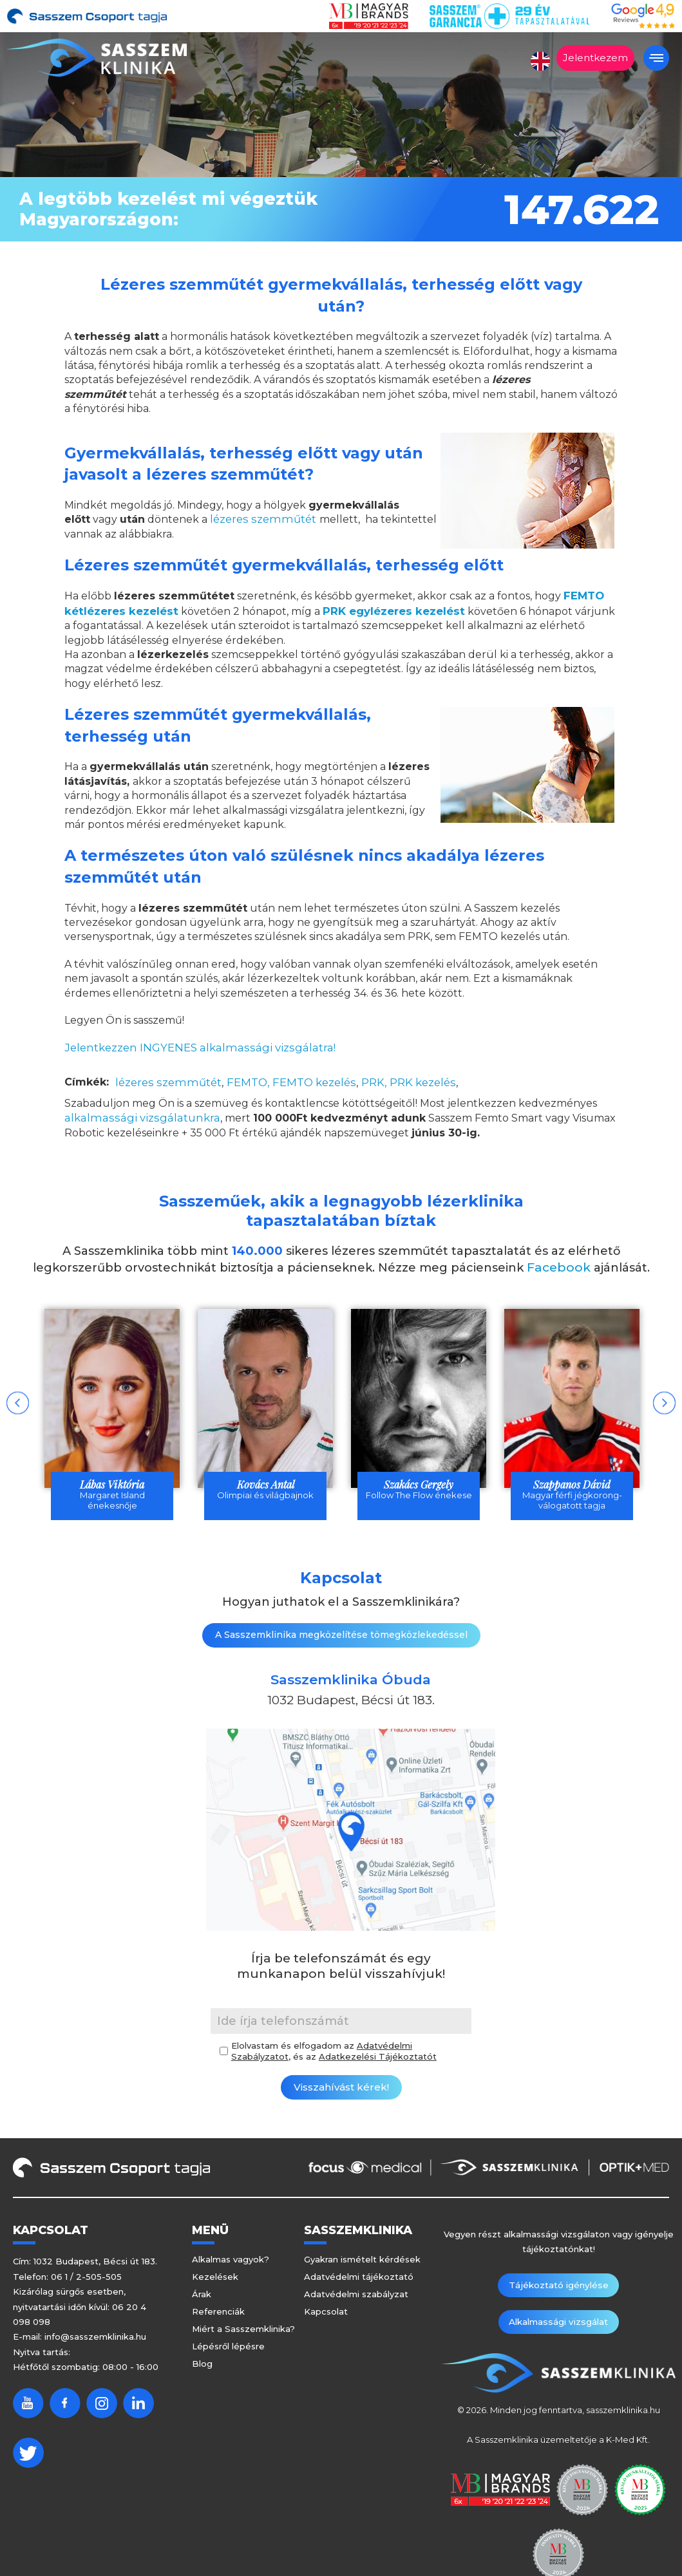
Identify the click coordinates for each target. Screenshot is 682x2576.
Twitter (28, 2454)
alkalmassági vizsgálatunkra (135, 1115)
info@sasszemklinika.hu (95, 2338)
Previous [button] (17, 1401)
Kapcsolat (326, 2313)
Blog (202, 2365)
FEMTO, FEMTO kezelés (282, 1080)
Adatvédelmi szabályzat (356, 2296)
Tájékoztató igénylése (506, 2286)
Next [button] (664, 1401)
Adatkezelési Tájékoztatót (378, 2058)
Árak (201, 2296)
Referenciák (218, 2313)
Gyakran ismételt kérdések (362, 2261)
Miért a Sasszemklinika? (243, 2331)
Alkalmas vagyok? (230, 2261)
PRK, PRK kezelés (396, 1080)
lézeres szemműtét (260, 519)
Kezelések (215, 2278)
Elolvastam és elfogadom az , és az (334, 2053)
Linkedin (138, 2404)
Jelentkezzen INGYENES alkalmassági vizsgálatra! (191, 1046)
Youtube (28, 2404)
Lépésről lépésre (228, 2348)
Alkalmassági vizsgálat (610, 2286)
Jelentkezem (595, 58)
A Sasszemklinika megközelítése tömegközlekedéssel (341, 1636)
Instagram (101, 2404)
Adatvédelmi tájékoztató (358, 2278)
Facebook (558, 1264)
